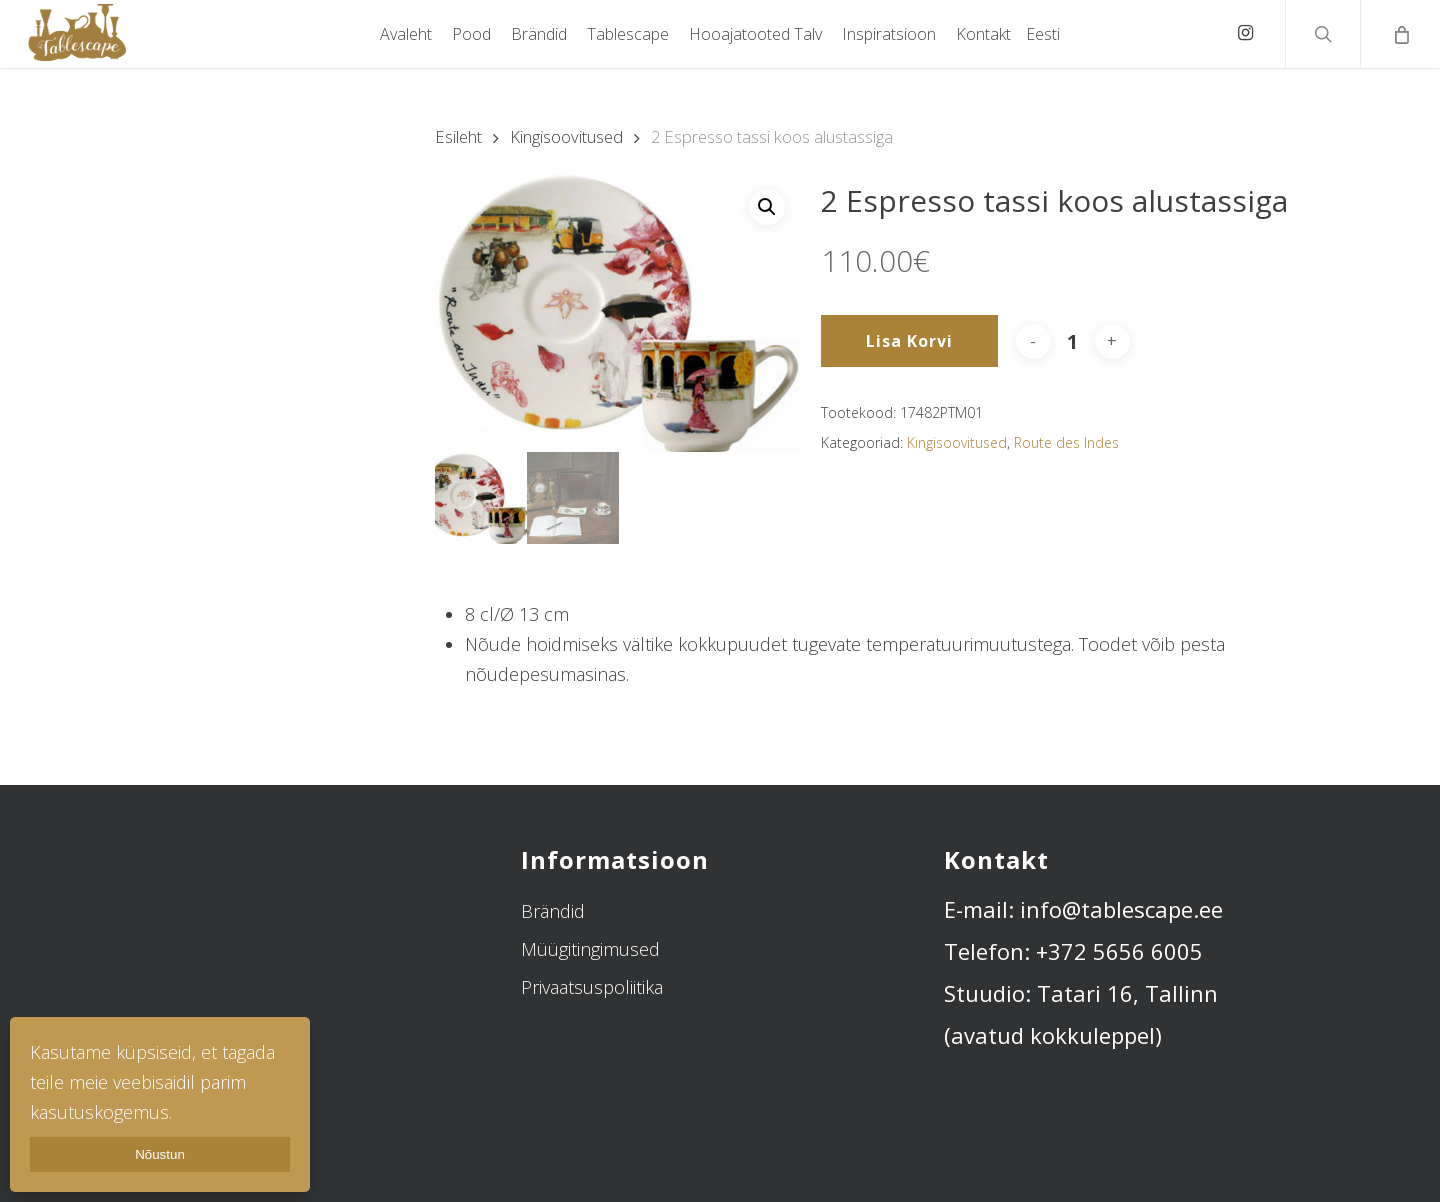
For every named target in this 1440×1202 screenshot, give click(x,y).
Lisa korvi (909, 341)
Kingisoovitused (566, 136)
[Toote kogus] (1073, 341)
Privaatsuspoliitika (592, 987)
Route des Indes (1066, 442)
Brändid (553, 911)
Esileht (458, 136)
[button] (767, 207)
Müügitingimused (590, 949)
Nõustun (160, 1154)
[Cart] (1400, 34)
